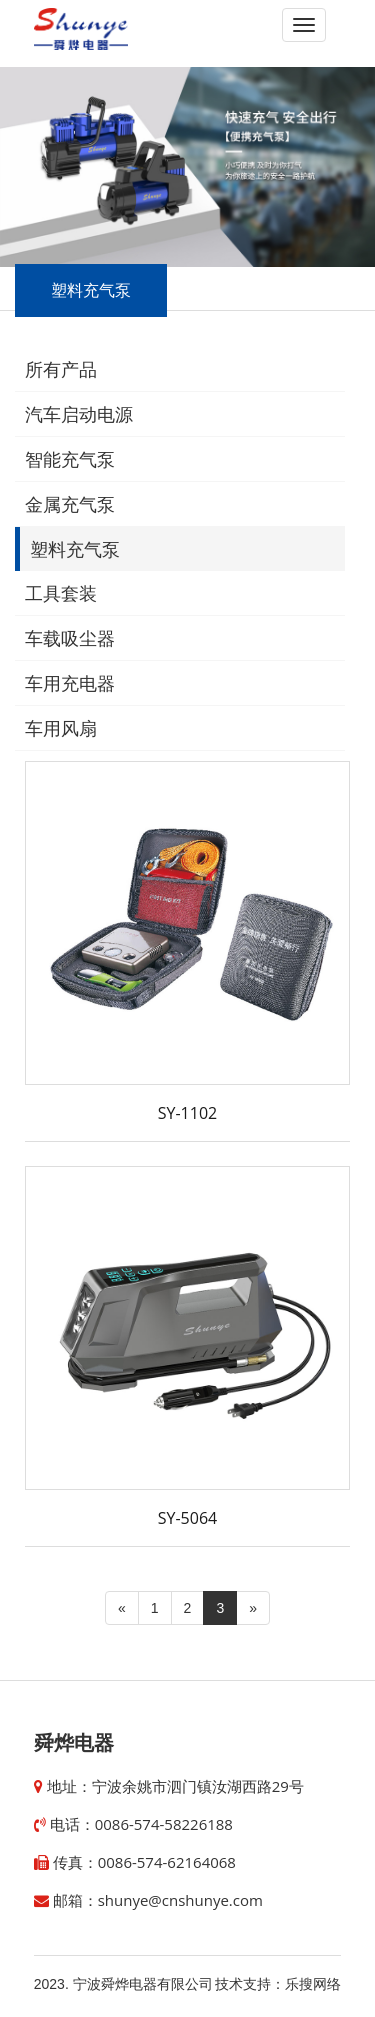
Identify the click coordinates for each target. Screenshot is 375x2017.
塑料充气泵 (75, 550)
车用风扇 (61, 729)
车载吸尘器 (70, 639)
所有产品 (61, 370)
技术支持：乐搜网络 (278, 1984)
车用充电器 (70, 684)
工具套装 (61, 594)
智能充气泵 (70, 460)
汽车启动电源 (79, 415)
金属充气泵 (70, 505)
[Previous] (122, 1608)
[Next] (253, 1608)
